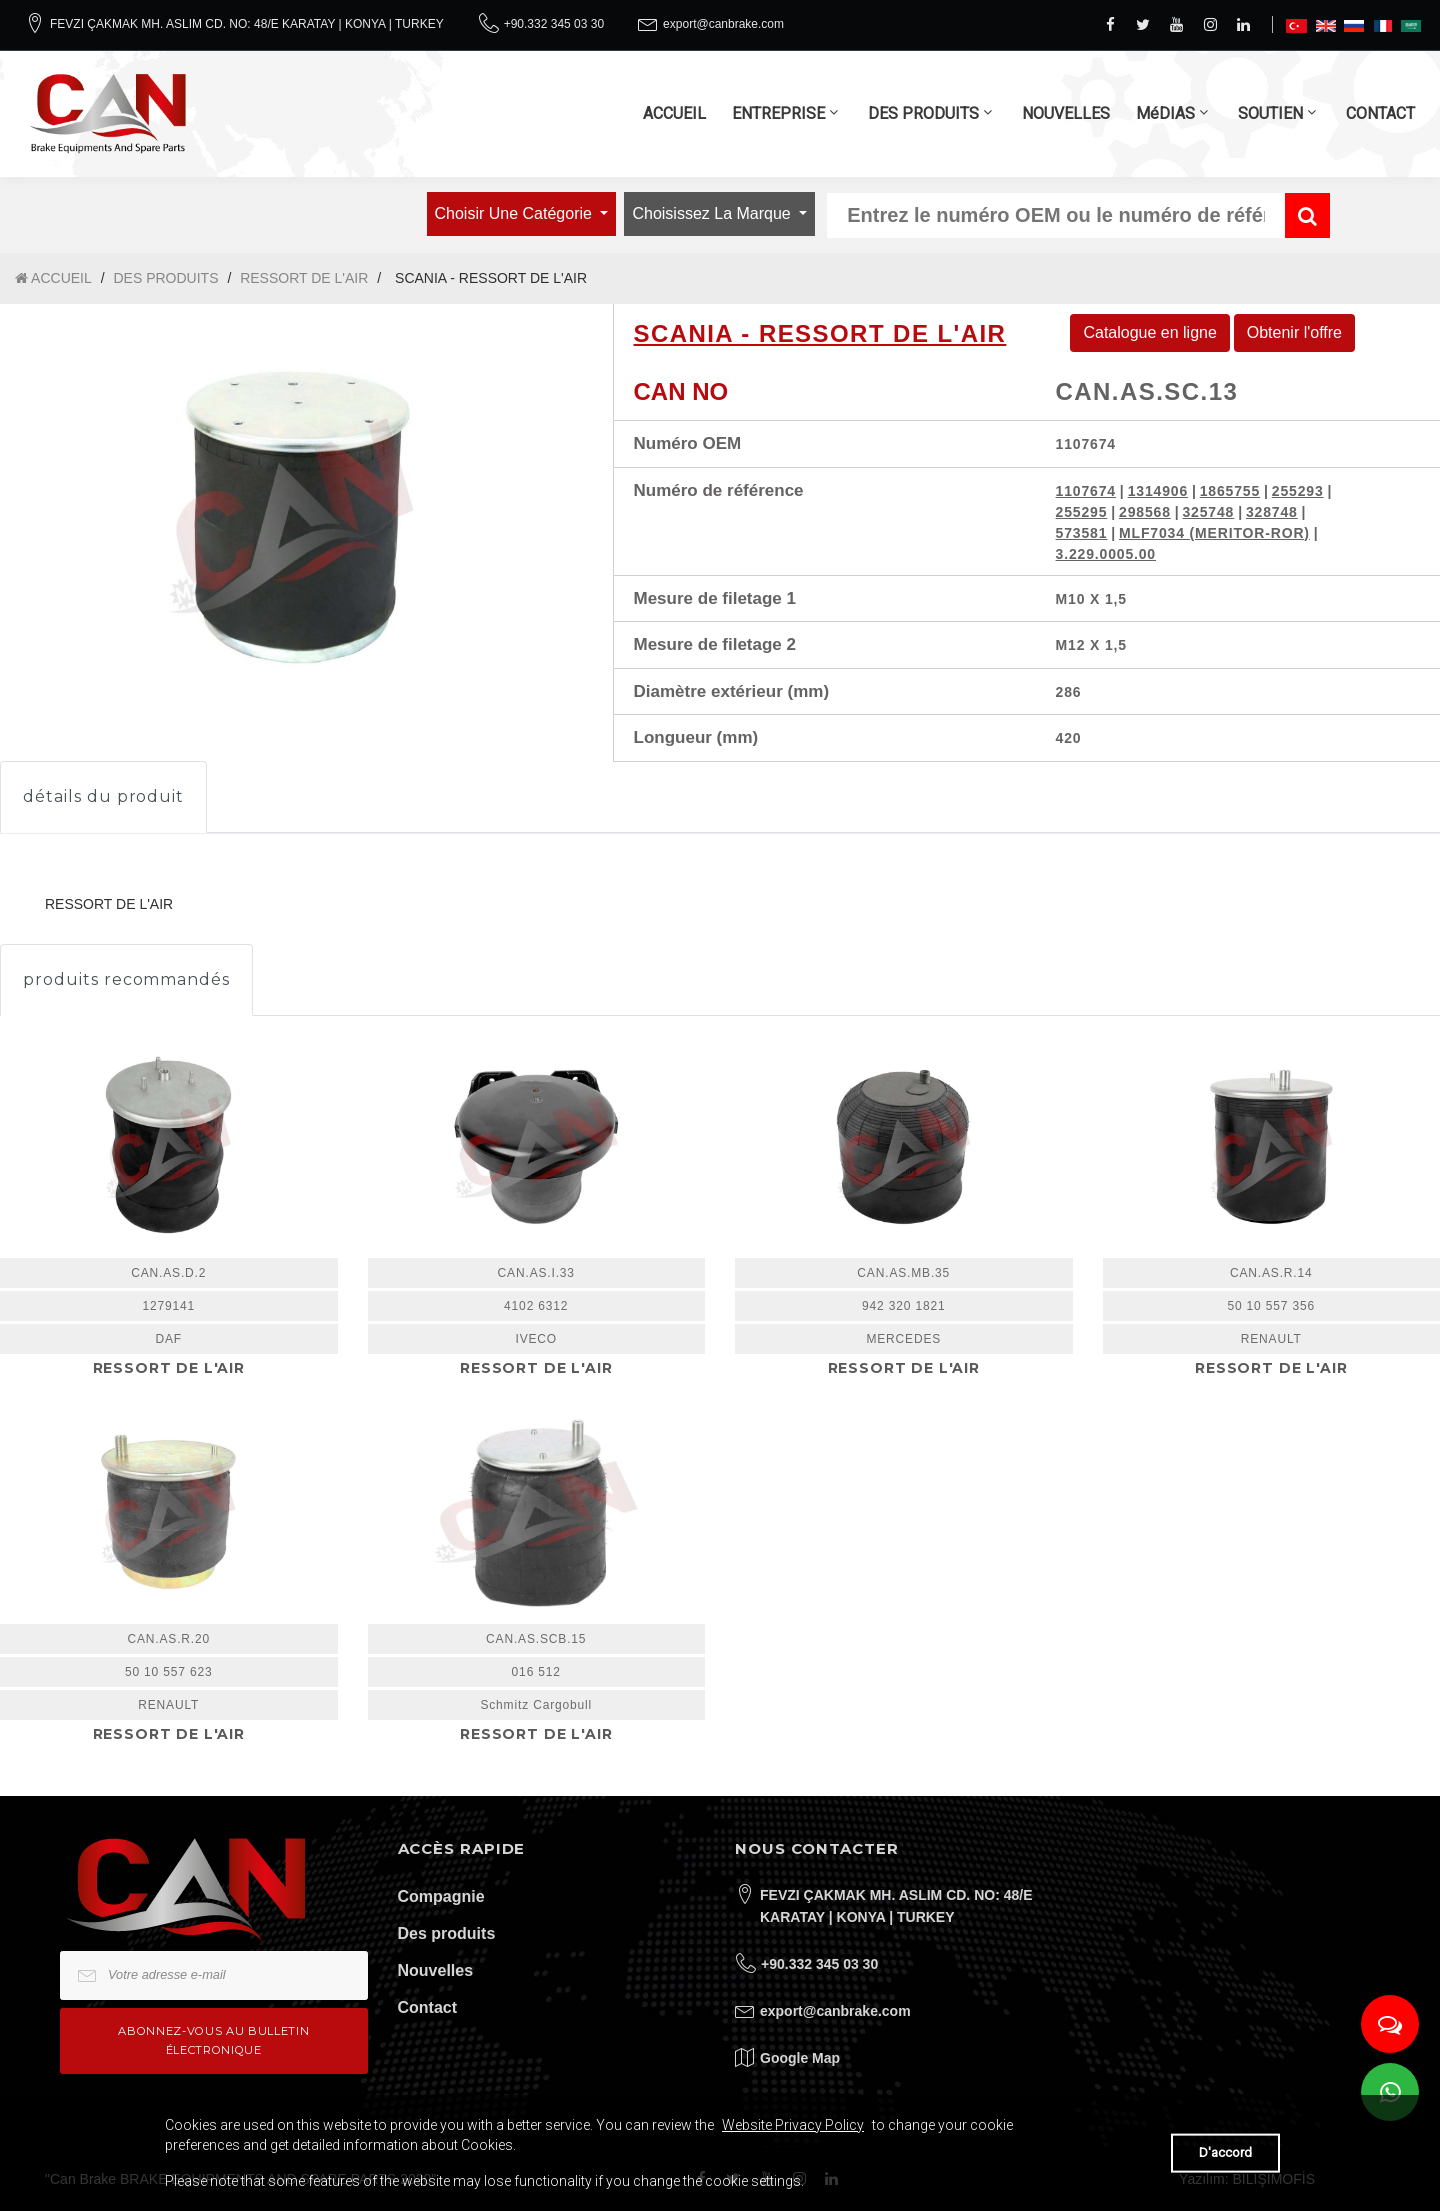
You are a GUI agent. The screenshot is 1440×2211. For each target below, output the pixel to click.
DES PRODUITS (923, 113)
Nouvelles (436, 1970)
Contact (428, 2007)
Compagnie (441, 1896)
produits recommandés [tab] (126, 979)
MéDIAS (1165, 113)
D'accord (1225, 2152)
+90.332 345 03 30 (554, 24)
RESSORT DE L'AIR (304, 278)
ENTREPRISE (778, 113)
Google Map (800, 2058)
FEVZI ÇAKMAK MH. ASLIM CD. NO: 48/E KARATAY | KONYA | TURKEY (247, 24)
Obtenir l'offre (1294, 332)
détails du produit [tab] (103, 796)
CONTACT (1380, 113)
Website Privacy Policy (793, 2125)
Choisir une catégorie (516, 213)
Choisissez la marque (713, 213)
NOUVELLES (1066, 113)
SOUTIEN (1270, 113)
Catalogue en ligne (1149, 332)
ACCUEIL (674, 113)
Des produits (447, 1933)
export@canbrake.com (723, 24)
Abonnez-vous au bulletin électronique (213, 2040)
